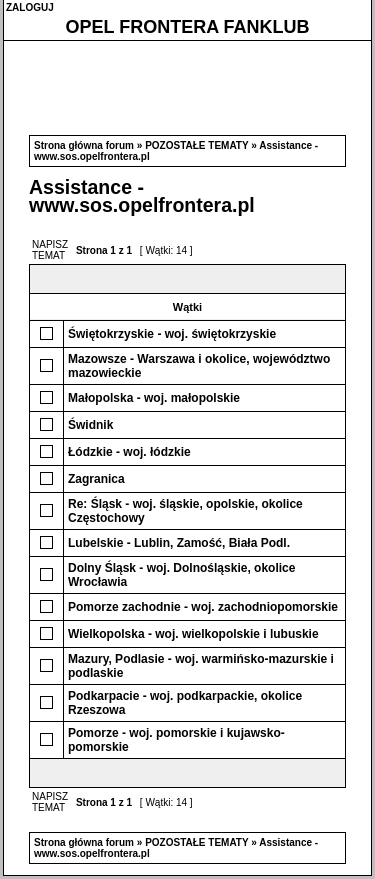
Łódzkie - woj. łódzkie (129, 452)
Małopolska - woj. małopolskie (154, 398)
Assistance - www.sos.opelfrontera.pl (142, 196)
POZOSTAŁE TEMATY (196, 145)
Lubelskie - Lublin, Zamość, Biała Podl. (179, 543)
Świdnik (90, 425)
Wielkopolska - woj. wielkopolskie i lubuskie (193, 634)
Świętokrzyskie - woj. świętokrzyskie (172, 334)
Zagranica (96, 479)
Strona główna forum (84, 145)
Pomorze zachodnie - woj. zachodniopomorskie (203, 607)
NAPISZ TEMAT (50, 250)
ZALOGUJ (30, 7)
